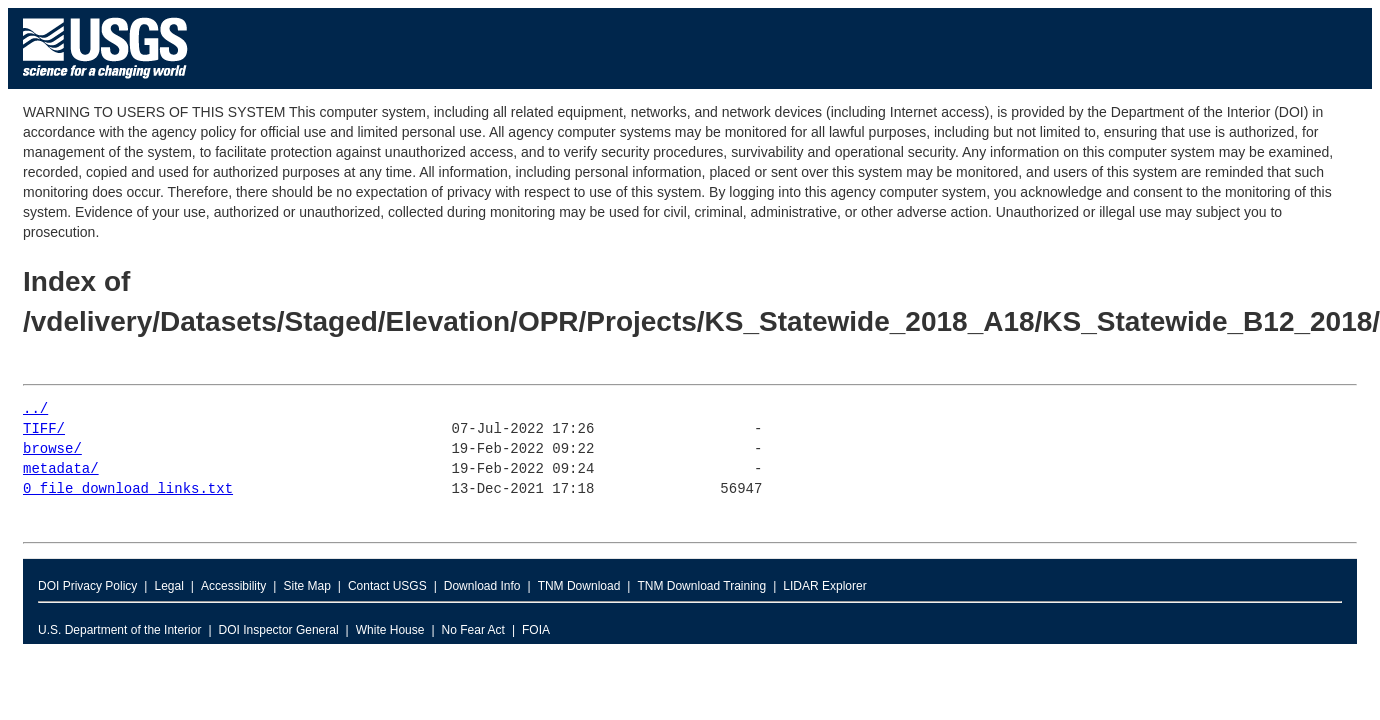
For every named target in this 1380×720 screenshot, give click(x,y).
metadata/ (61, 469)
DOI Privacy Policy (87, 586)
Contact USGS (387, 586)
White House (390, 630)
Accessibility (233, 586)
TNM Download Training (701, 586)
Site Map (306, 586)
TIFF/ (44, 429)
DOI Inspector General (279, 630)
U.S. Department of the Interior (119, 630)
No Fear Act (473, 630)
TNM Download (579, 586)
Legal (168, 586)
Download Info (482, 586)
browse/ (52, 449)
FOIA (536, 630)
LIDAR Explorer (824, 586)
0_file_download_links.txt (128, 489)
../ (35, 409)
